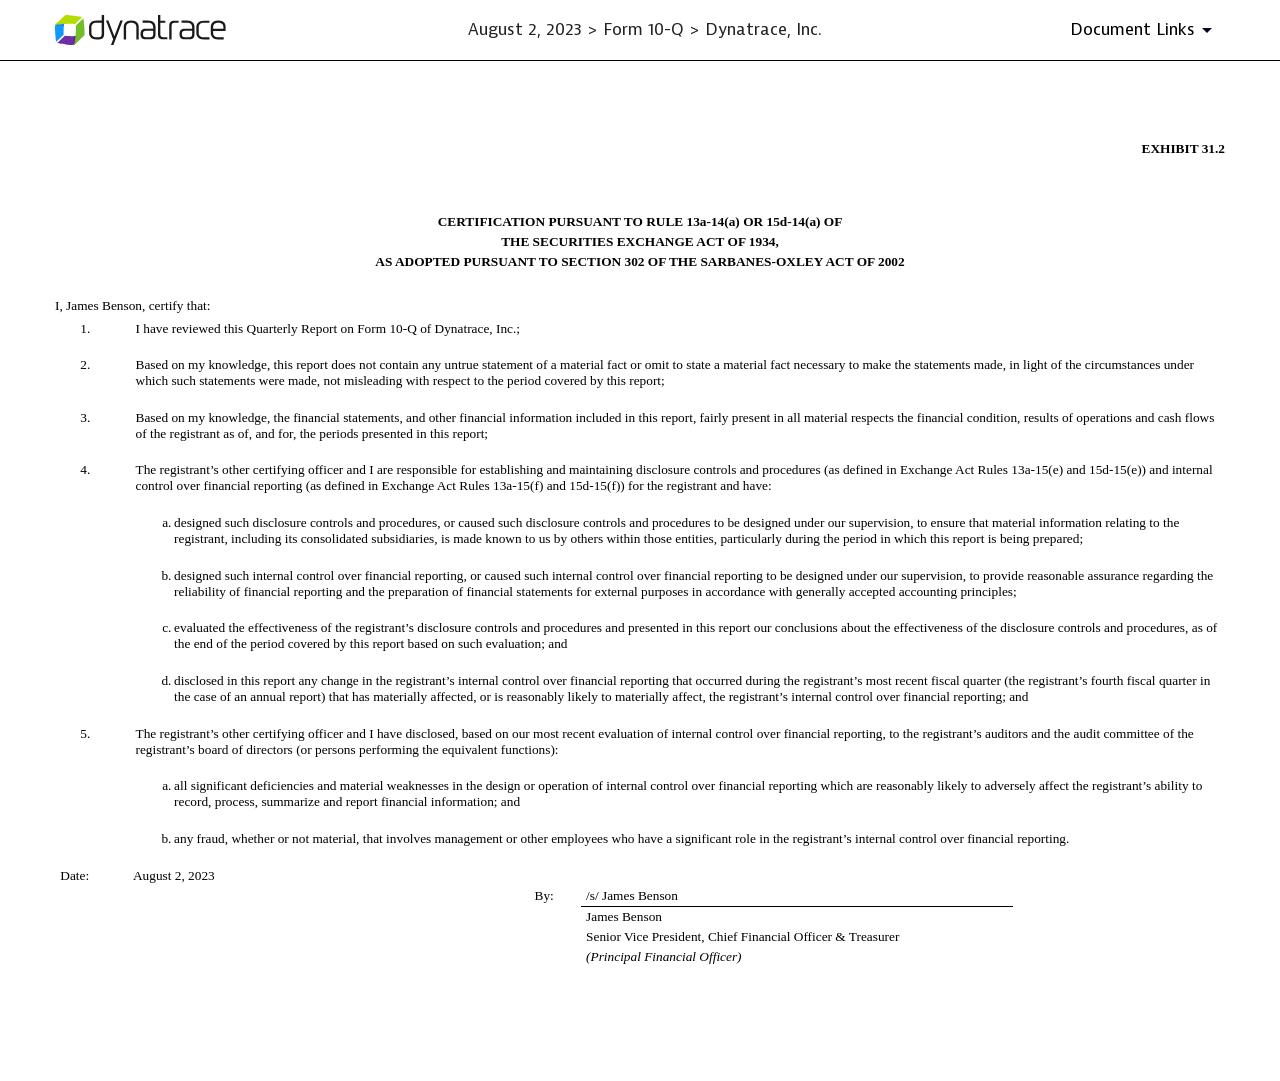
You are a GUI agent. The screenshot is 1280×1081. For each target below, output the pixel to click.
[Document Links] (1144, 30)
